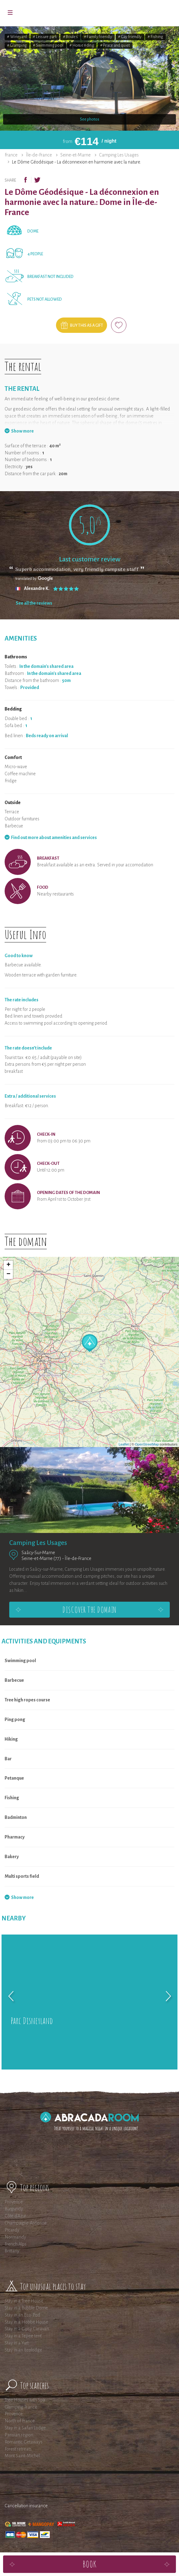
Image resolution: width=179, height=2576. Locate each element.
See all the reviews (34, 603)
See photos (89, 119)
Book (89, 2564)
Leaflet (124, 1444)
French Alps (15, 2244)
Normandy (15, 2237)
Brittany (12, 2250)
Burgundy (14, 2208)
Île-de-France (39, 154)
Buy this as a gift (86, 325)
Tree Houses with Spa (25, 2399)
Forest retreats (18, 2449)
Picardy (12, 2230)
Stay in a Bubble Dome (26, 2307)
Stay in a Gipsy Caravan (27, 2328)
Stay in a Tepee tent (23, 2335)
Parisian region (19, 2434)
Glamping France (21, 2407)
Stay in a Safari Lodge (25, 2427)
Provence (14, 2201)
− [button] (8, 1274)
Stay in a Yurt (17, 2342)
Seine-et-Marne (75, 154)
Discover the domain (89, 1609)
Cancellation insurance (26, 2505)
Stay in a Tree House (24, 2300)
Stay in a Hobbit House (26, 2322)
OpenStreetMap (147, 1444)
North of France (20, 2420)
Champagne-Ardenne (26, 2222)
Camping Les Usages (119, 154)
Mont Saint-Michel (22, 2455)
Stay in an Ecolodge (23, 2349)
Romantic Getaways (23, 2441)
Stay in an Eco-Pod (22, 2314)
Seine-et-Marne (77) (41, 1558)
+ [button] (8, 1265)
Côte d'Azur (15, 2215)
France (11, 154)
